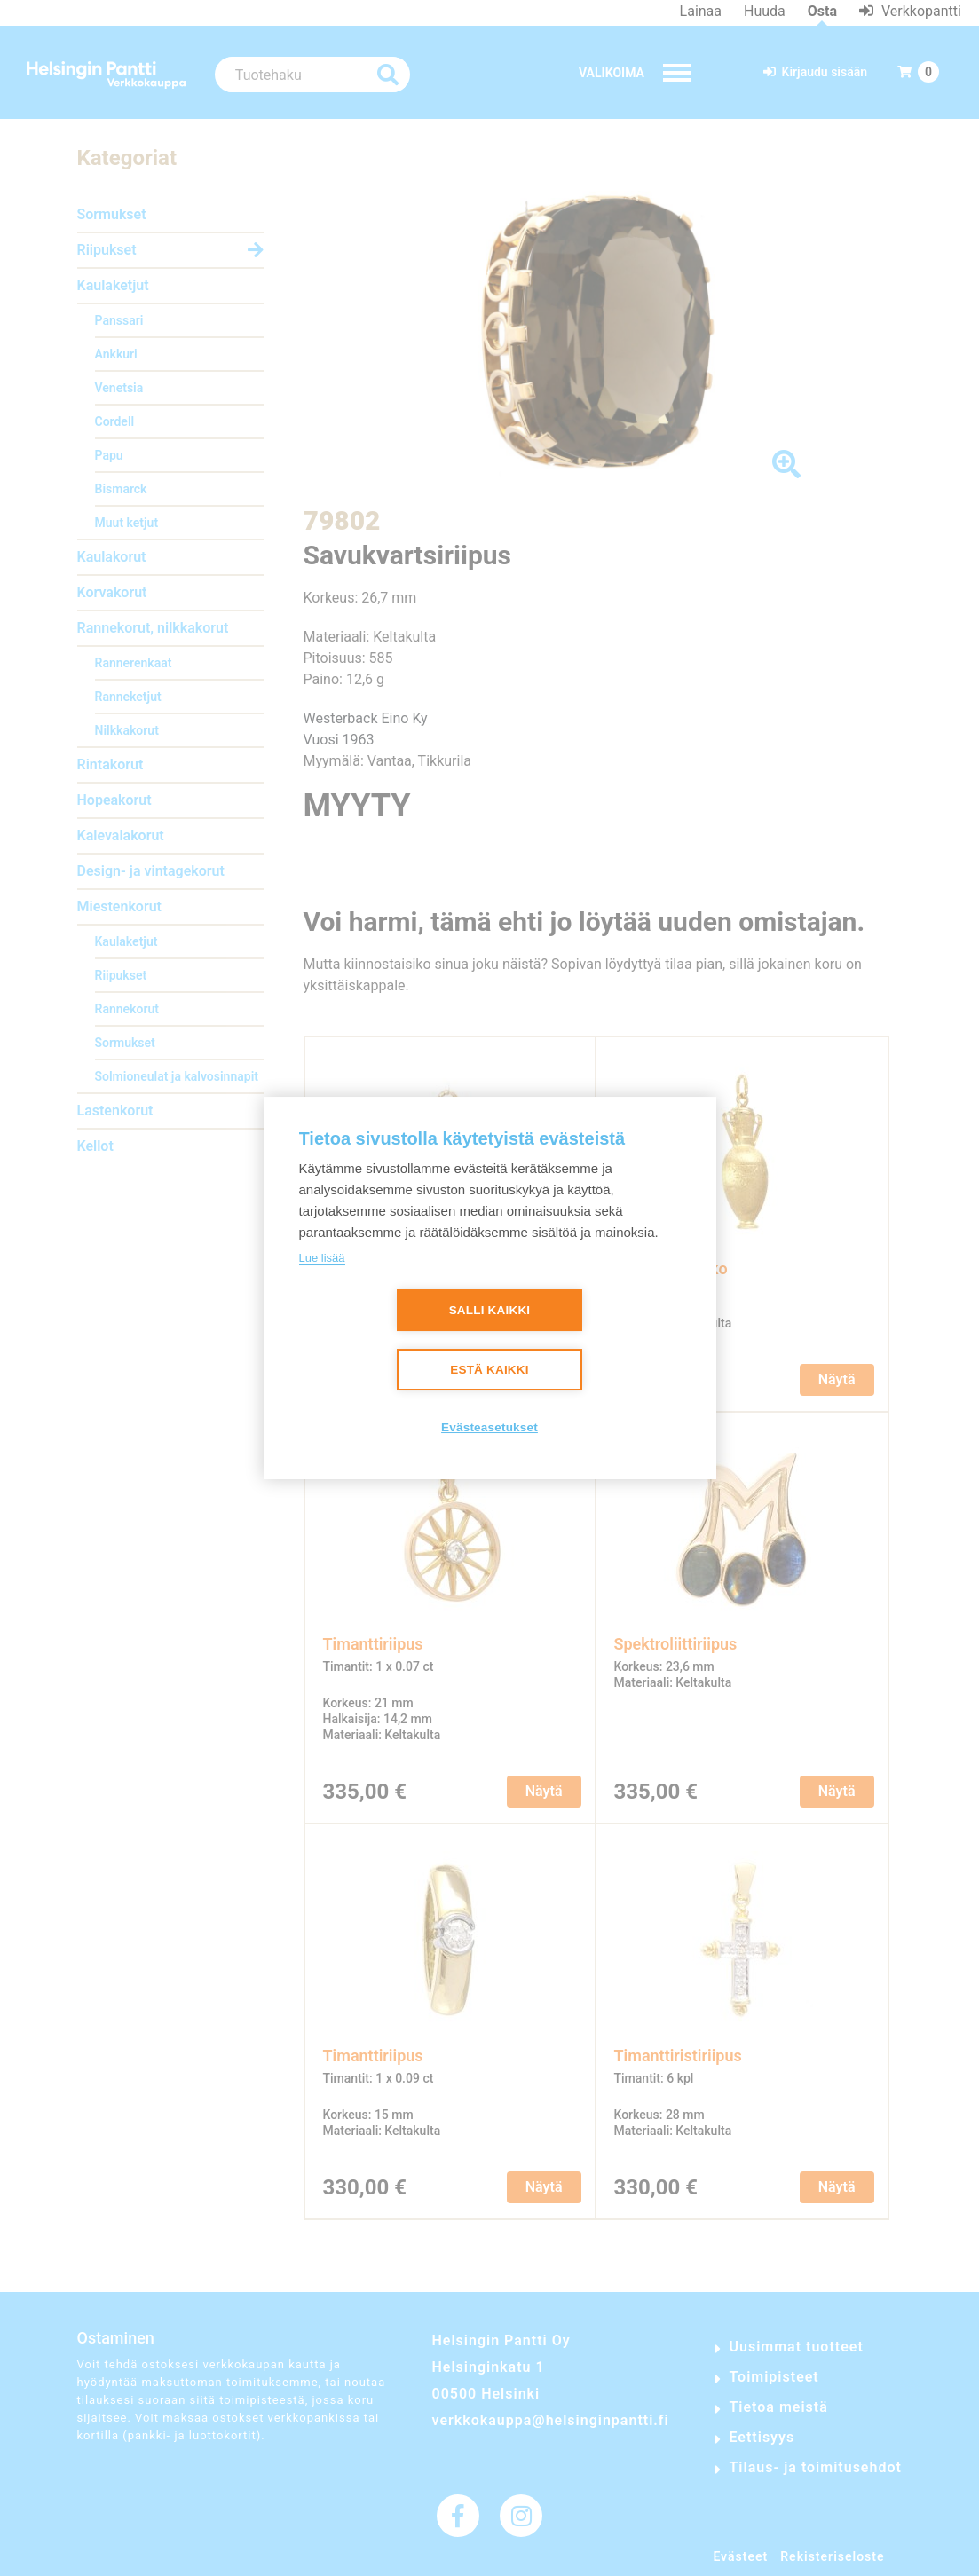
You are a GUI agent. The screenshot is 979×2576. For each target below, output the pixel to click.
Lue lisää (322, 1257)
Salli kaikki (490, 1311)
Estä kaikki (489, 1370)
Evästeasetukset (489, 1428)
